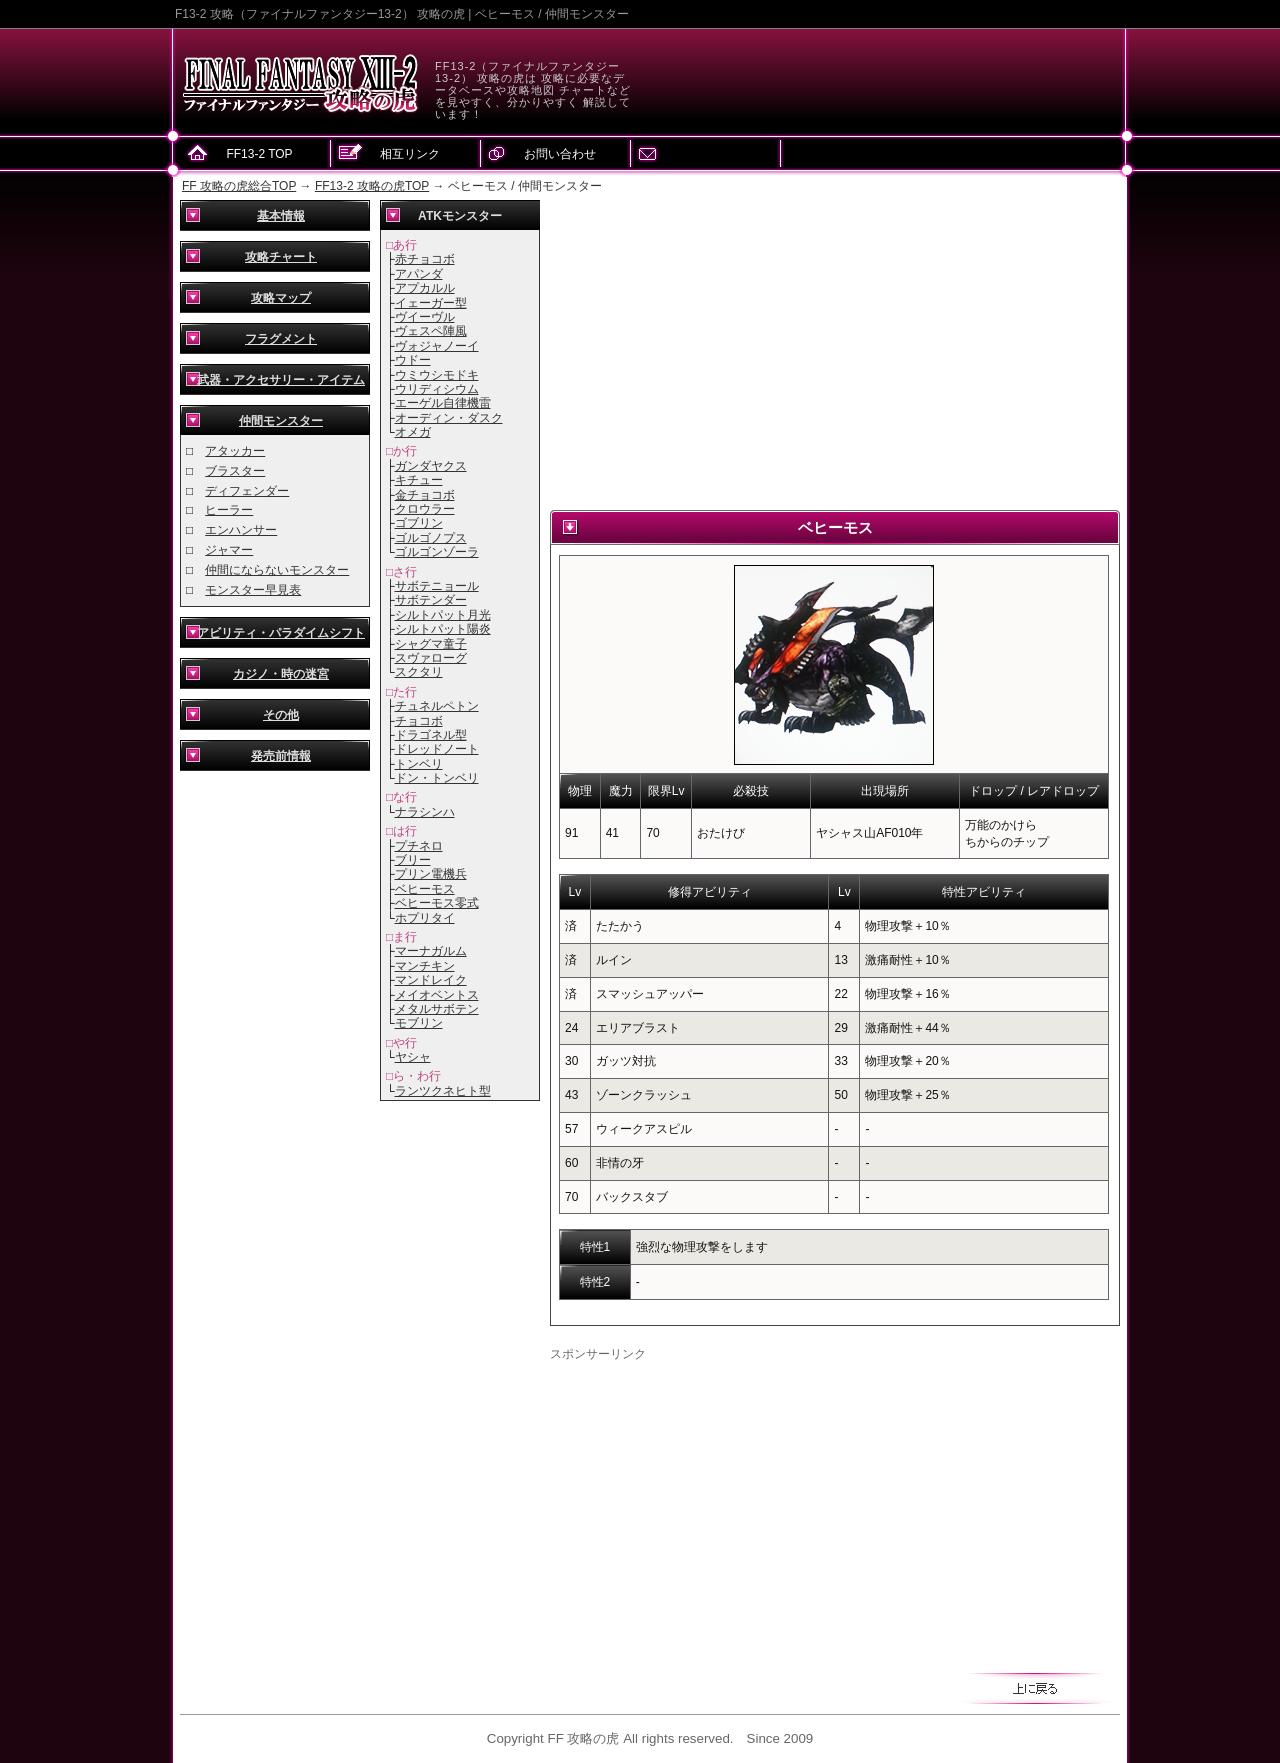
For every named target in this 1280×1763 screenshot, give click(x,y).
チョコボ (419, 721)
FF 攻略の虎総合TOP (239, 186)
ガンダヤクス (431, 466)
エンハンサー (241, 530)
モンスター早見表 (253, 590)
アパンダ (419, 274)
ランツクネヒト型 (443, 1091)
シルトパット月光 (443, 615)
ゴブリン (419, 523)
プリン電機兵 (431, 874)
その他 (281, 715)
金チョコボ (425, 495)
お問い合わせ (560, 154)
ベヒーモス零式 (437, 903)
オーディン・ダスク (449, 418)
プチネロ (419, 846)
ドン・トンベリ (437, 778)
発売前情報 (281, 756)
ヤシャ (413, 1057)
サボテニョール (437, 586)
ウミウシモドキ (437, 375)
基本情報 (281, 216)
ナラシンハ (425, 812)
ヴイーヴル (425, 317)
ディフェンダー (247, 491)
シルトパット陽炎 (443, 629)
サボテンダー (431, 600)
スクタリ (419, 672)
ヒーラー (229, 510)
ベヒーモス (425, 889)
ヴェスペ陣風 (431, 331)
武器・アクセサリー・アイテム (281, 380)
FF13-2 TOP (259, 154)
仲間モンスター (281, 421)
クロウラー (425, 509)
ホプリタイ (425, 918)
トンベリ (419, 764)
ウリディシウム (437, 389)
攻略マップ (281, 298)
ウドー (413, 360)
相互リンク (410, 154)
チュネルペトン (437, 706)
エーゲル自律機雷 (443, 403)
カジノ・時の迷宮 (281, 674)
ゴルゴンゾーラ (437, 552)
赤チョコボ (425, 259)
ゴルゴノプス (431, 538)
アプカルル (425, 288)
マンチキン (425, 966)
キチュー (419, 480)
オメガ (413, 432)
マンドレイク (431, 980)
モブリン (419, 1023)
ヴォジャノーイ (437, 346)
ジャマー (229, 550)
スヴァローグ (431, 658)
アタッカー (235, 451)
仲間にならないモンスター (277, 570)
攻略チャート (281, 257)
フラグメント (281, 339)
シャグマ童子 (431, 644)
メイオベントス (437, 995)
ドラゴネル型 (431, 735)
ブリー (413, 860)
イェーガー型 (431, 303)
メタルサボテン (437, 1009)
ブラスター (235, 471)
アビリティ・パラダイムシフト (281, 633)
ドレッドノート (437, 749)
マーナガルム (431, 951)
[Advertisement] (835, 350)
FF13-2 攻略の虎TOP (372, 186)
